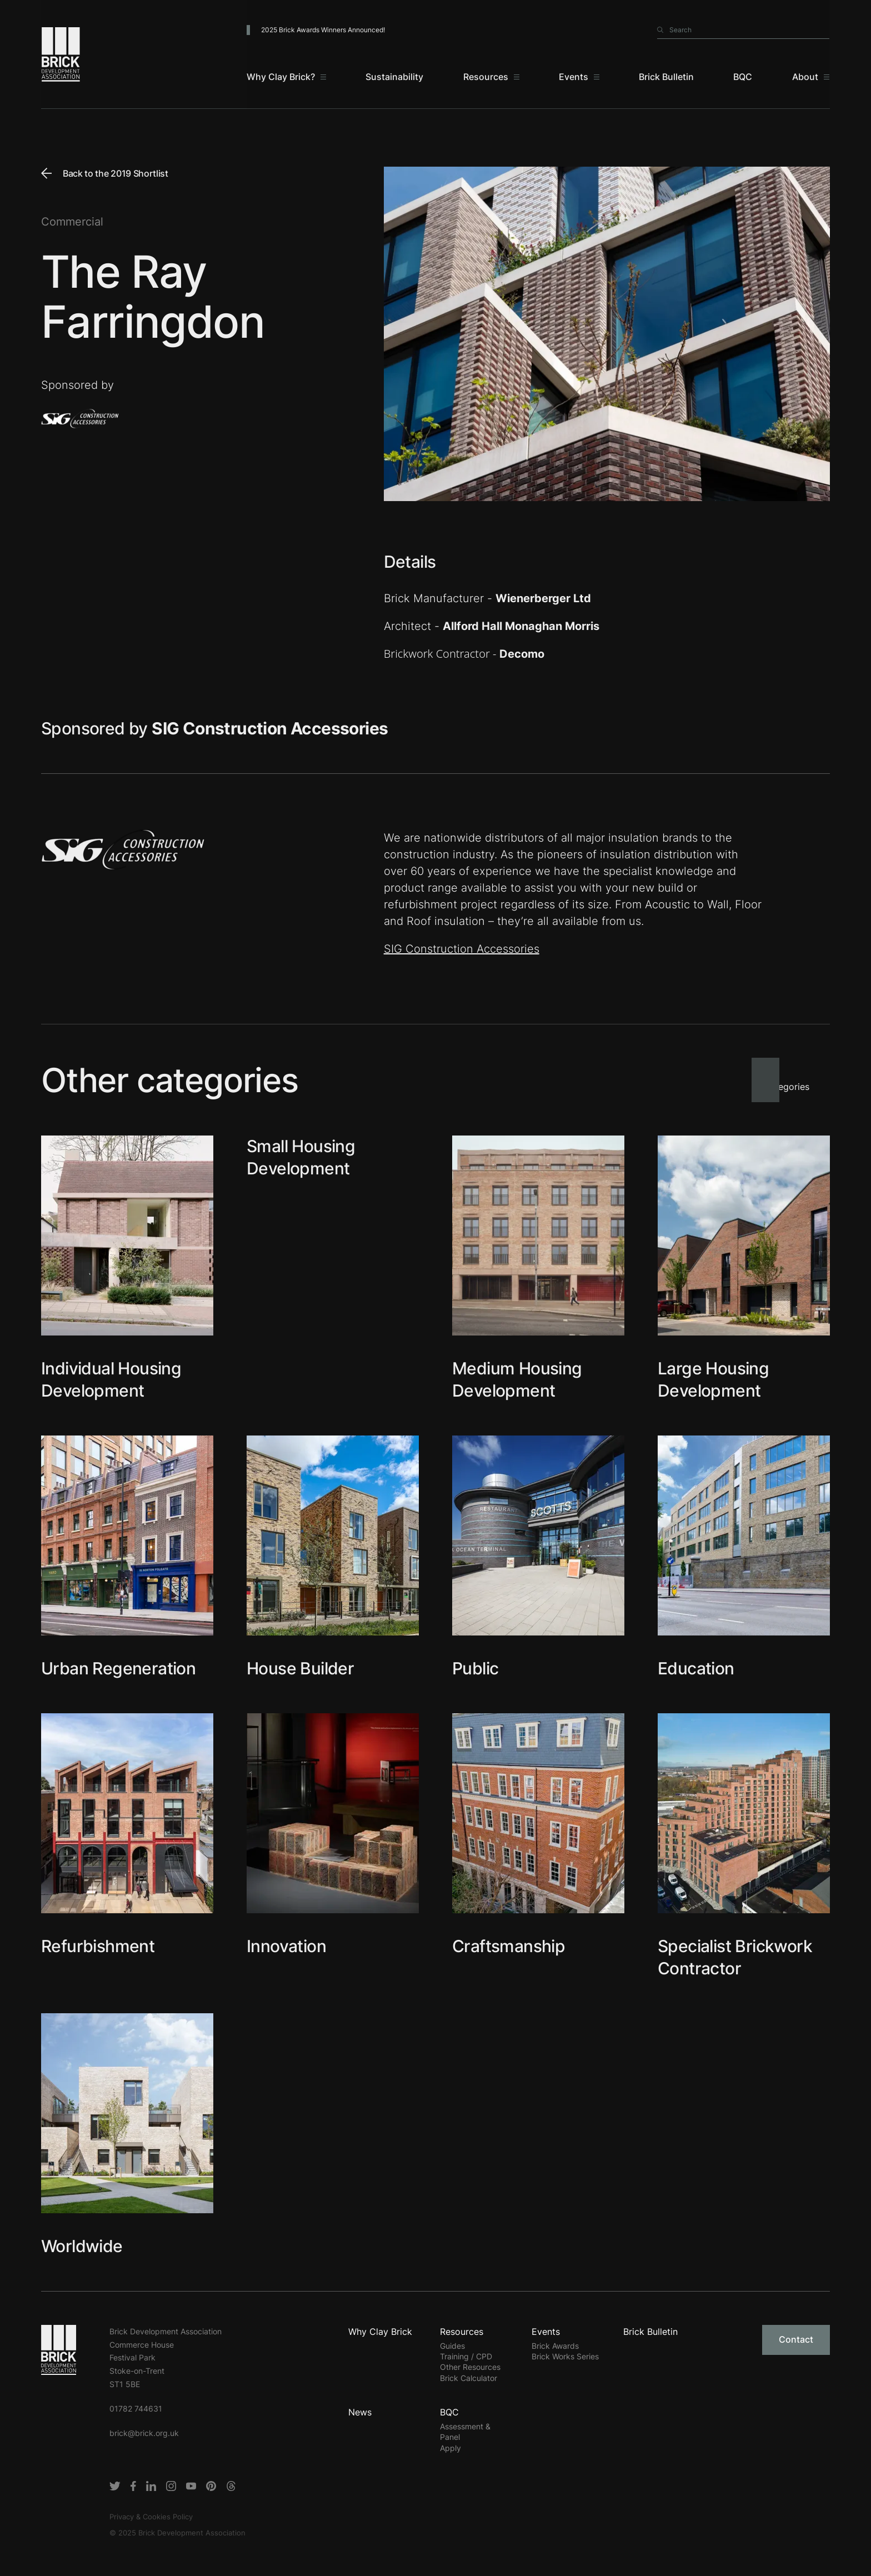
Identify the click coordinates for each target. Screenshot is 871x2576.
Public (475, 1668)
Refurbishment (97, 1946)
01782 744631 (135, 2408)
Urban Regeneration (118, 1668)
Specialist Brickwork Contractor (735, 1957)
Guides (452, 2345)
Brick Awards (555, 2345)
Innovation (286, 1946)
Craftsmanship (508, 1946)
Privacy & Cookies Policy (151, 2516)
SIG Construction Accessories (461, 949)
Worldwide (82, 2246)
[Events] (579, 78)
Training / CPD (466, 2356)
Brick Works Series (565, 2356)
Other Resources (470, 2367)
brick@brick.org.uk (144, 2433)
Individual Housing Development (111, 1379)
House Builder (300, 1668)
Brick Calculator (468, 2378)
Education (696, 1668)
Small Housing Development (301, 1157)
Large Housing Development (713, 1379)
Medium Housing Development (517, 1379)
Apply (450, 2448)
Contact (796, 2339)
